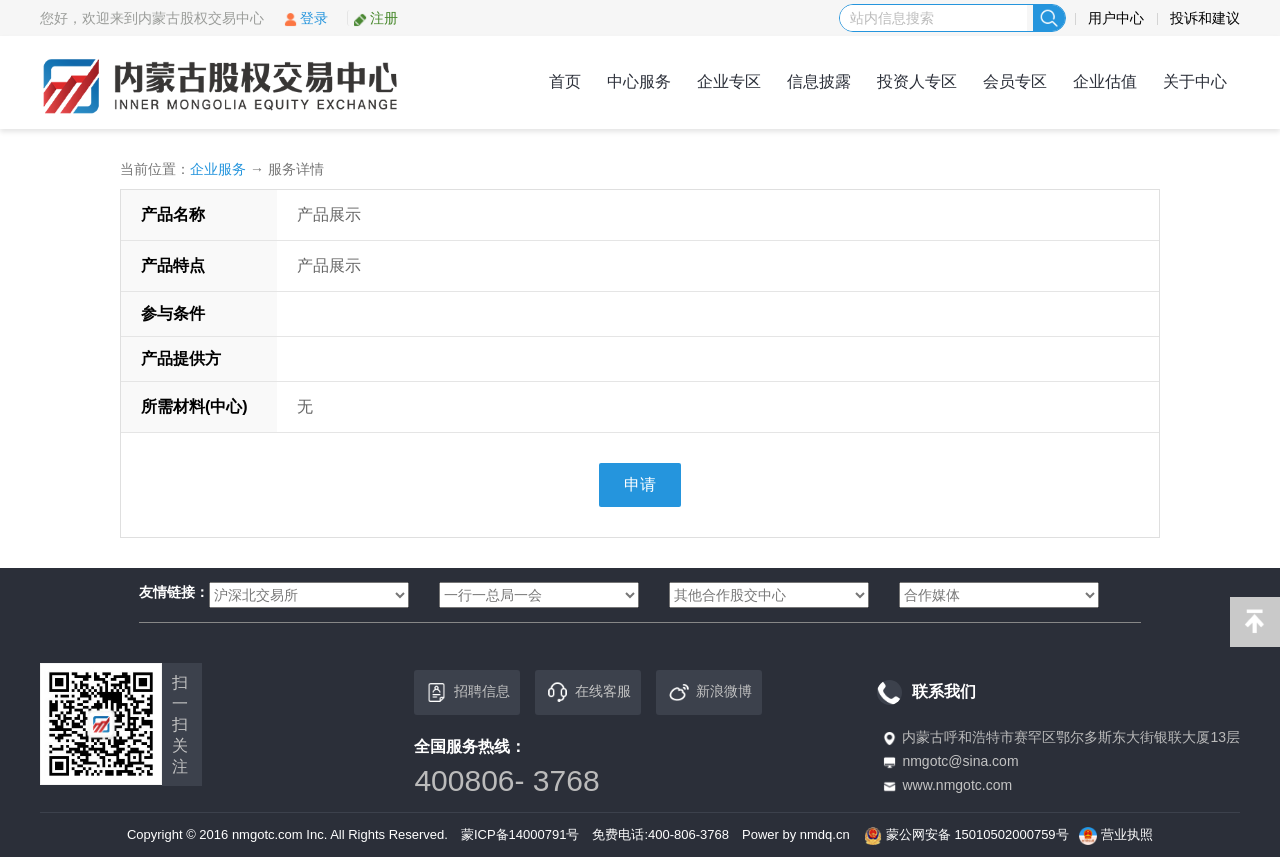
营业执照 (1127, 834)
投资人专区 (917, 81)
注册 (375, 18)
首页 (565, 81)
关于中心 (1195, 81)
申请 (640, 484)
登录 (305, 18)
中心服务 (639, 81)
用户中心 (1116, 18)
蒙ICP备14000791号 (520, 834)
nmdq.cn (825, 834)
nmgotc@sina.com (960, 761)
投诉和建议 (1205, 18)
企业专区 (729, 81)
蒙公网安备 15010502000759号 (977, 834)
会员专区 (1015, 81)
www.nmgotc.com (957, 785)
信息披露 (819, 81)
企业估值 (1105, 81)
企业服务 (218, 169)
